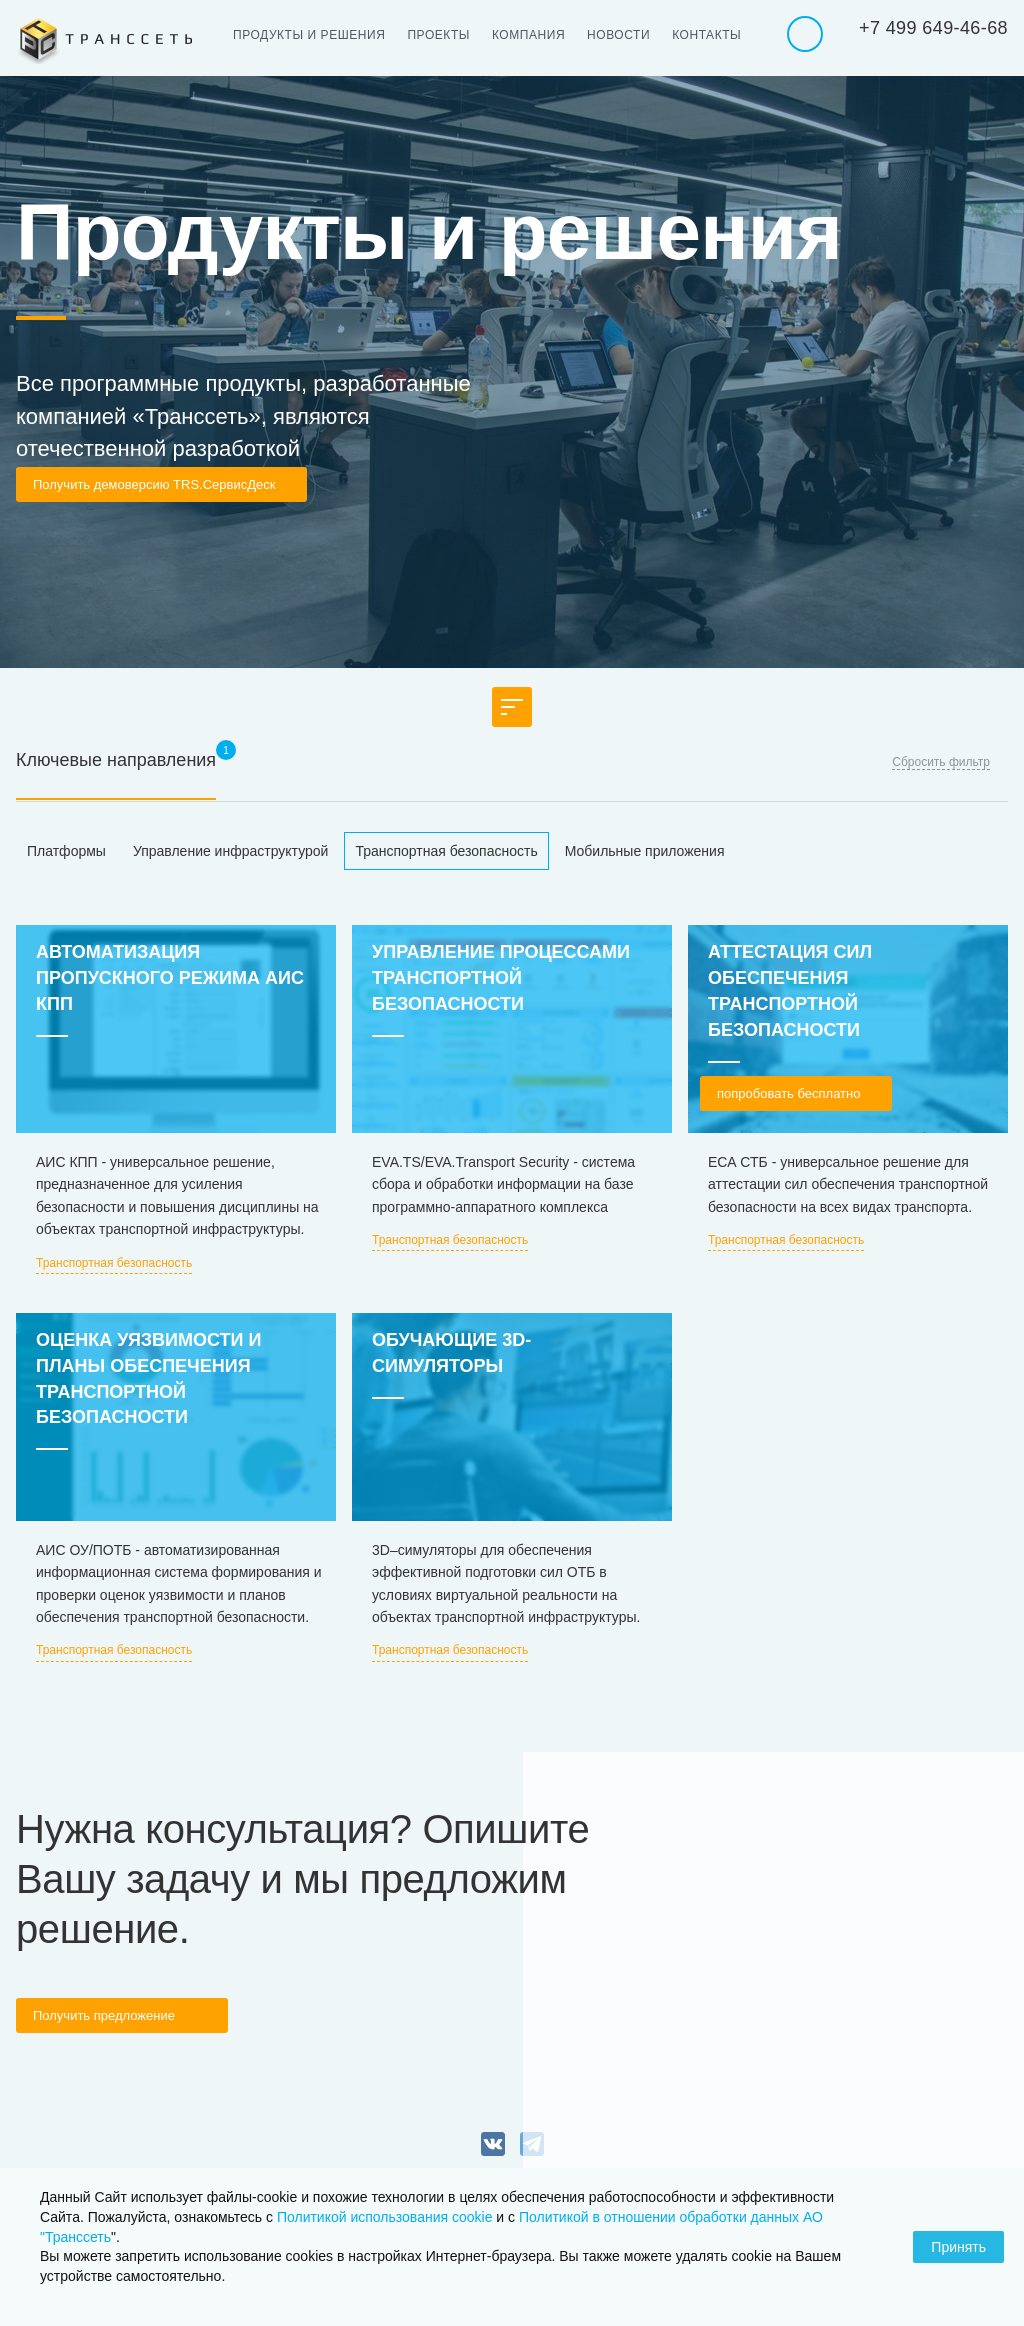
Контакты (706, 35)
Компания (528, 35)
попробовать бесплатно (788, 1093)
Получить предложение (104, 2015)
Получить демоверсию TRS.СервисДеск (154, 484)
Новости (618, 35)
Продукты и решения (309, 35)
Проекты (438, 35)
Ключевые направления (116, 760)
